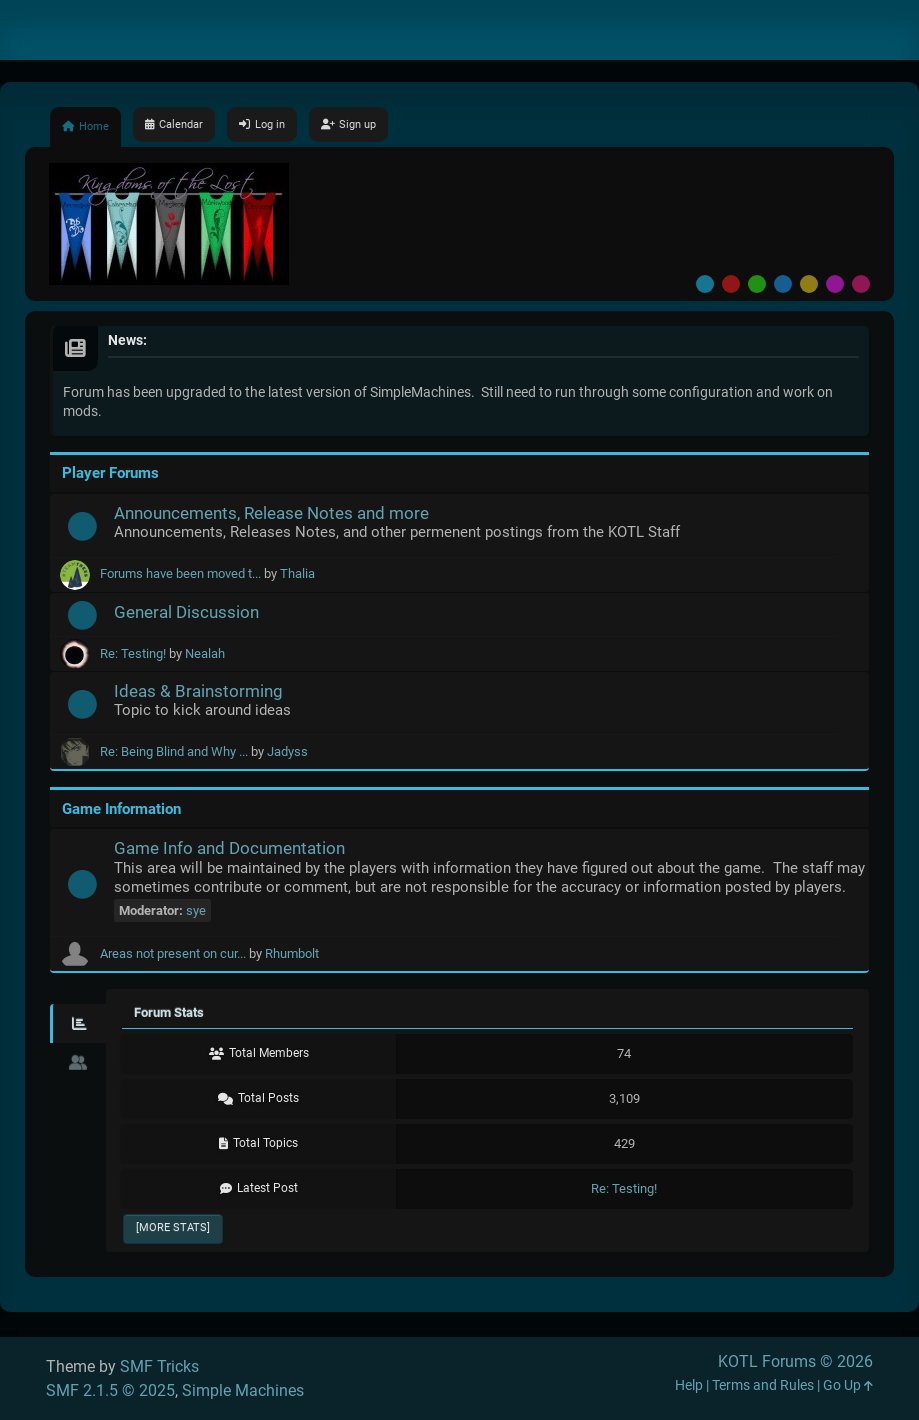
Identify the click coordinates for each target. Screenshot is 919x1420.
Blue (783, 284)
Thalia (297, 573)
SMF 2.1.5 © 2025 (110, 1390)
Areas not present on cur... (173, 953)
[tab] (78, 1024)
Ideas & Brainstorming (198, 691)
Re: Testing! (133, 653)
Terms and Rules (763, 1385)
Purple (835, 284)
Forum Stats (169, 1012)
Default (705, 284)
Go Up (848, 1385)
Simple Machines (243, 1390)
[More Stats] (173, 1227)
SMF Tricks (159, 1366)
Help (689, 1385)
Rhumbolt (292, 953)
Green (757, 284)
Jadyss (287, 751)
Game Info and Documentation (229, 848)
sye (196, 910)
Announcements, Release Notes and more (271, 513)
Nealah (205, 653)
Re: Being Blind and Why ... (174, 751)
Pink (861, 284)
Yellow (809, 284)
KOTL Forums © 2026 (795, 1361)
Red (731, 284)
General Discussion (186, 612)
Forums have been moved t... (180, 573)
